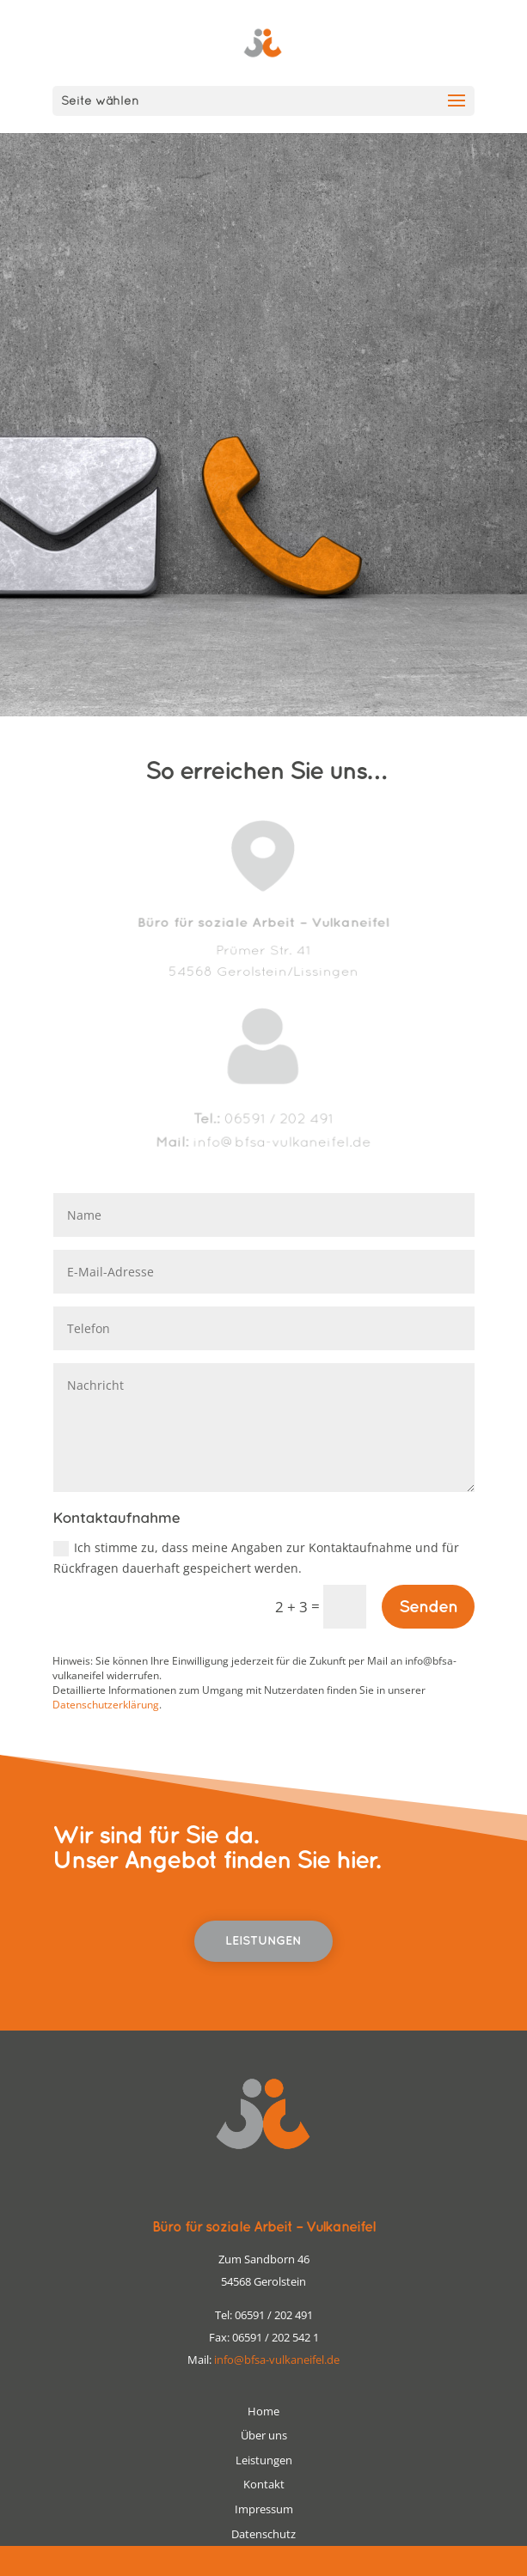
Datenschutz (263, 2534)
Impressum (264, 2509)
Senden (428, 1607)
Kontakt (264, 2484)
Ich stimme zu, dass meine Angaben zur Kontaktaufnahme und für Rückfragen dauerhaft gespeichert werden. (256, 1557)
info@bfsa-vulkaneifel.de (277, 2359)
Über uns (264, 2435)
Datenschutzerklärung (105, 1704)
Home (263, 2411)
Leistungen (263, 1940)
